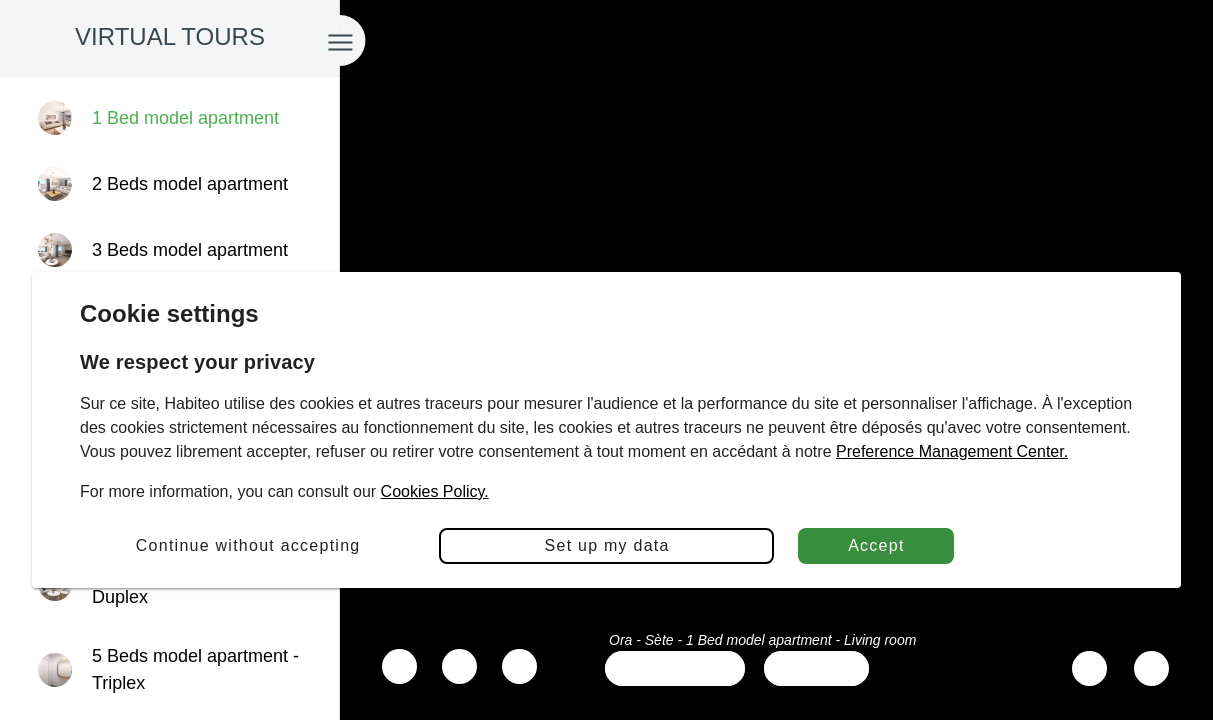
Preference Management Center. (952, 451)
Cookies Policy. (435, 491)
